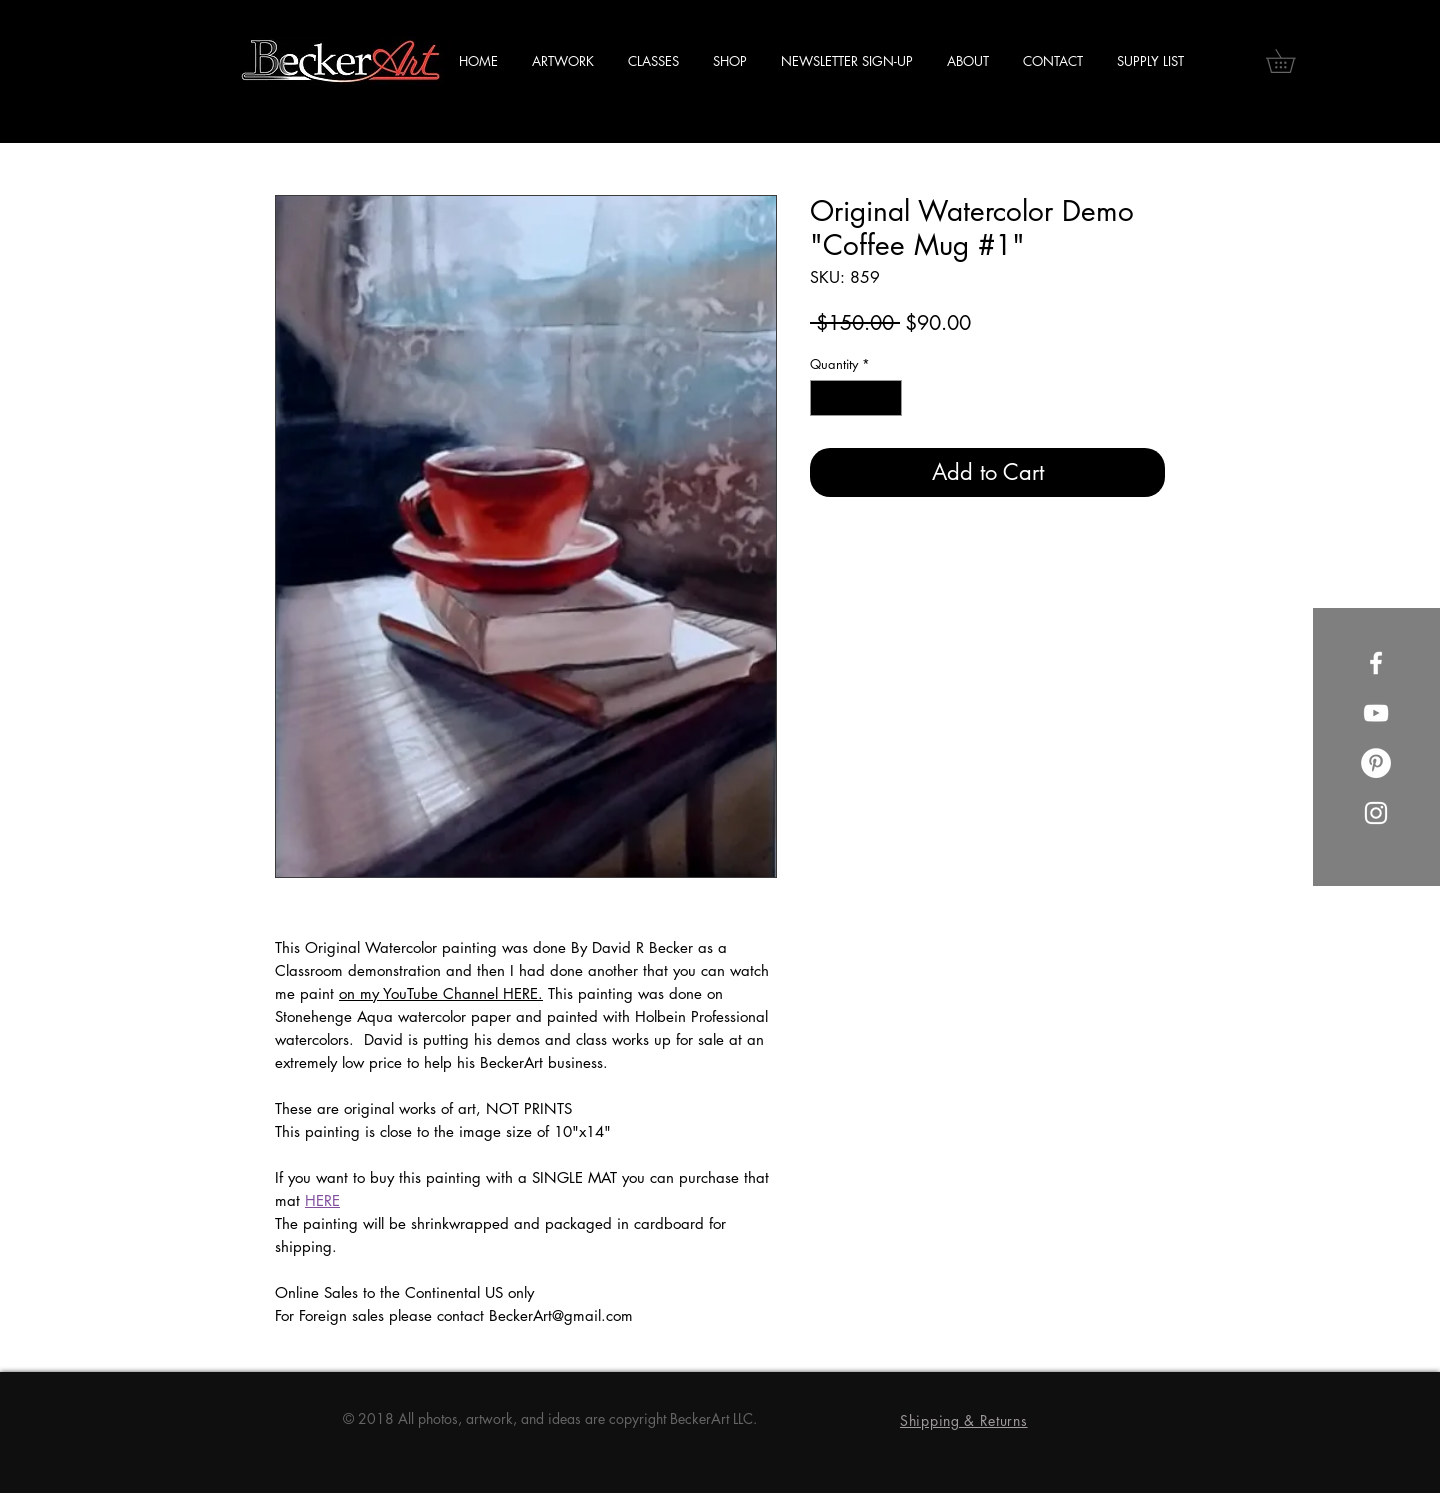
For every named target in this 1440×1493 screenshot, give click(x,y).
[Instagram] (1376, 813)
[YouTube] (1376, 713)
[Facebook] (1376, 663)
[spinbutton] (856, 398)
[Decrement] (825, 398)
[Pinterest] (1376, 763)
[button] (1292, 61)
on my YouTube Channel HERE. (441, 993)
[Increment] (888, 398)
